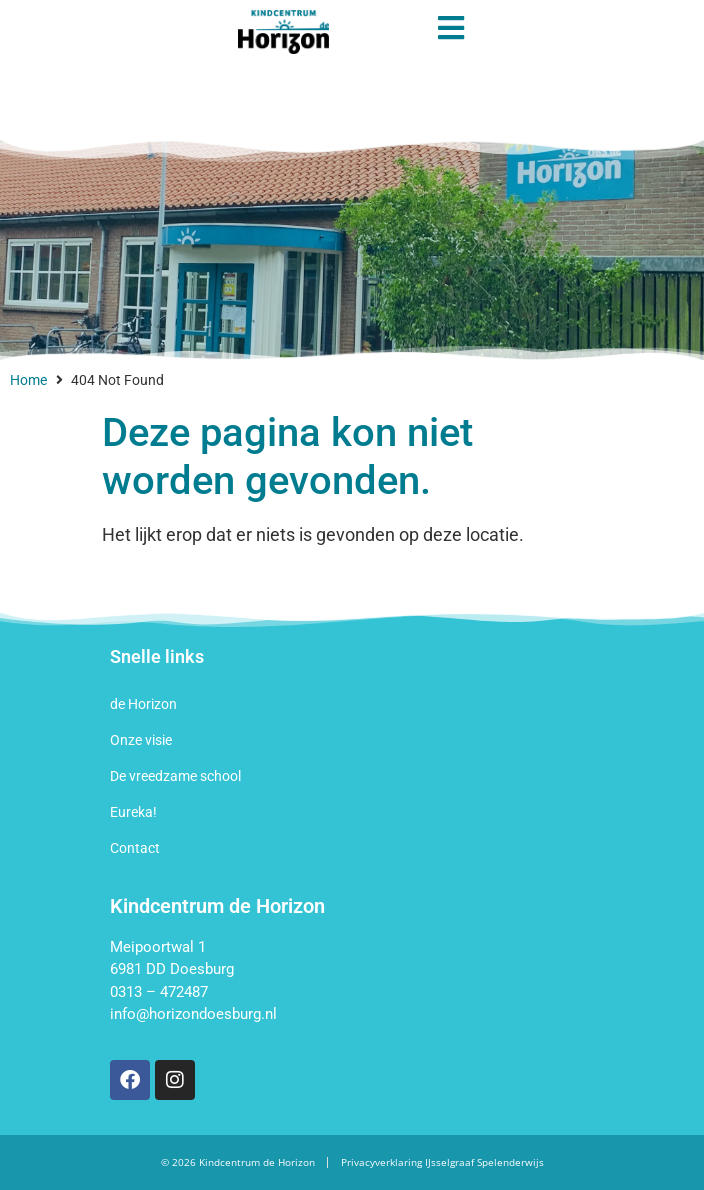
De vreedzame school (175, 776)
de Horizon (143, 704)
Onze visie (141, 740)
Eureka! (133, 812)
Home (28, 380)
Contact (135, 848)
